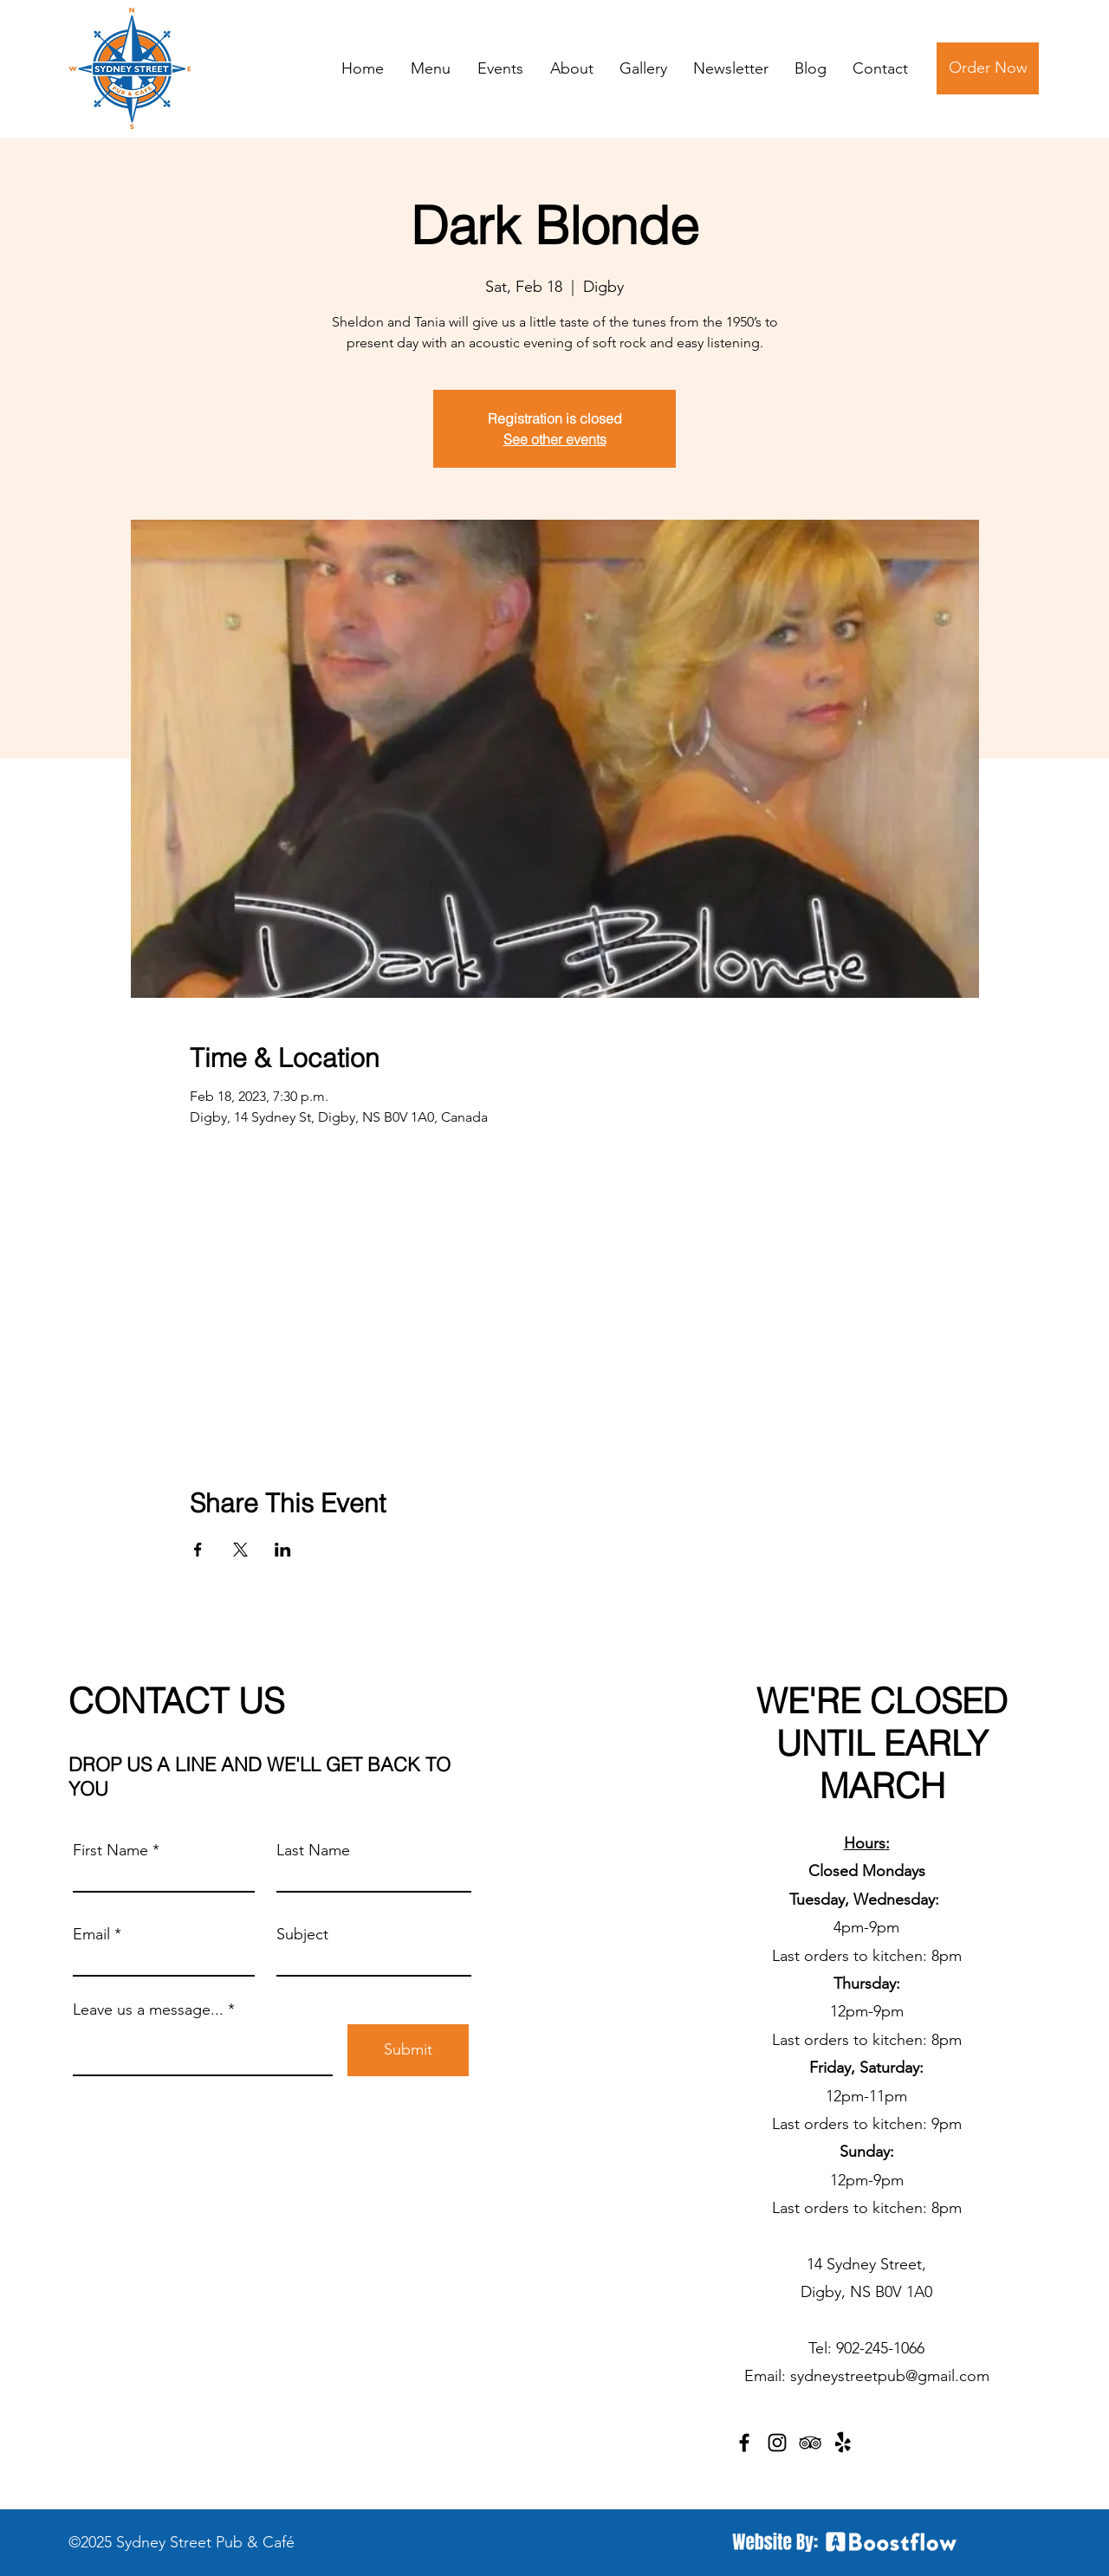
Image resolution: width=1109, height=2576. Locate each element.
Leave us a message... (148, 2009)
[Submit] (408, 2050)
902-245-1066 (880, 2348)
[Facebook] (744, 2442)
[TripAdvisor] (810, 2442)
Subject (302, 1934)
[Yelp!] (843, 2442)
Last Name (313, 1850)
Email (91, 1934)
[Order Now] (988, 68)
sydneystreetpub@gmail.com (889, 2375)
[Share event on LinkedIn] (283, 1550)
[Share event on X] (240, 1550)
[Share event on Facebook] (198, 1550)
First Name (110, 1850)
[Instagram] (777, 2442)
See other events (554, 439)
